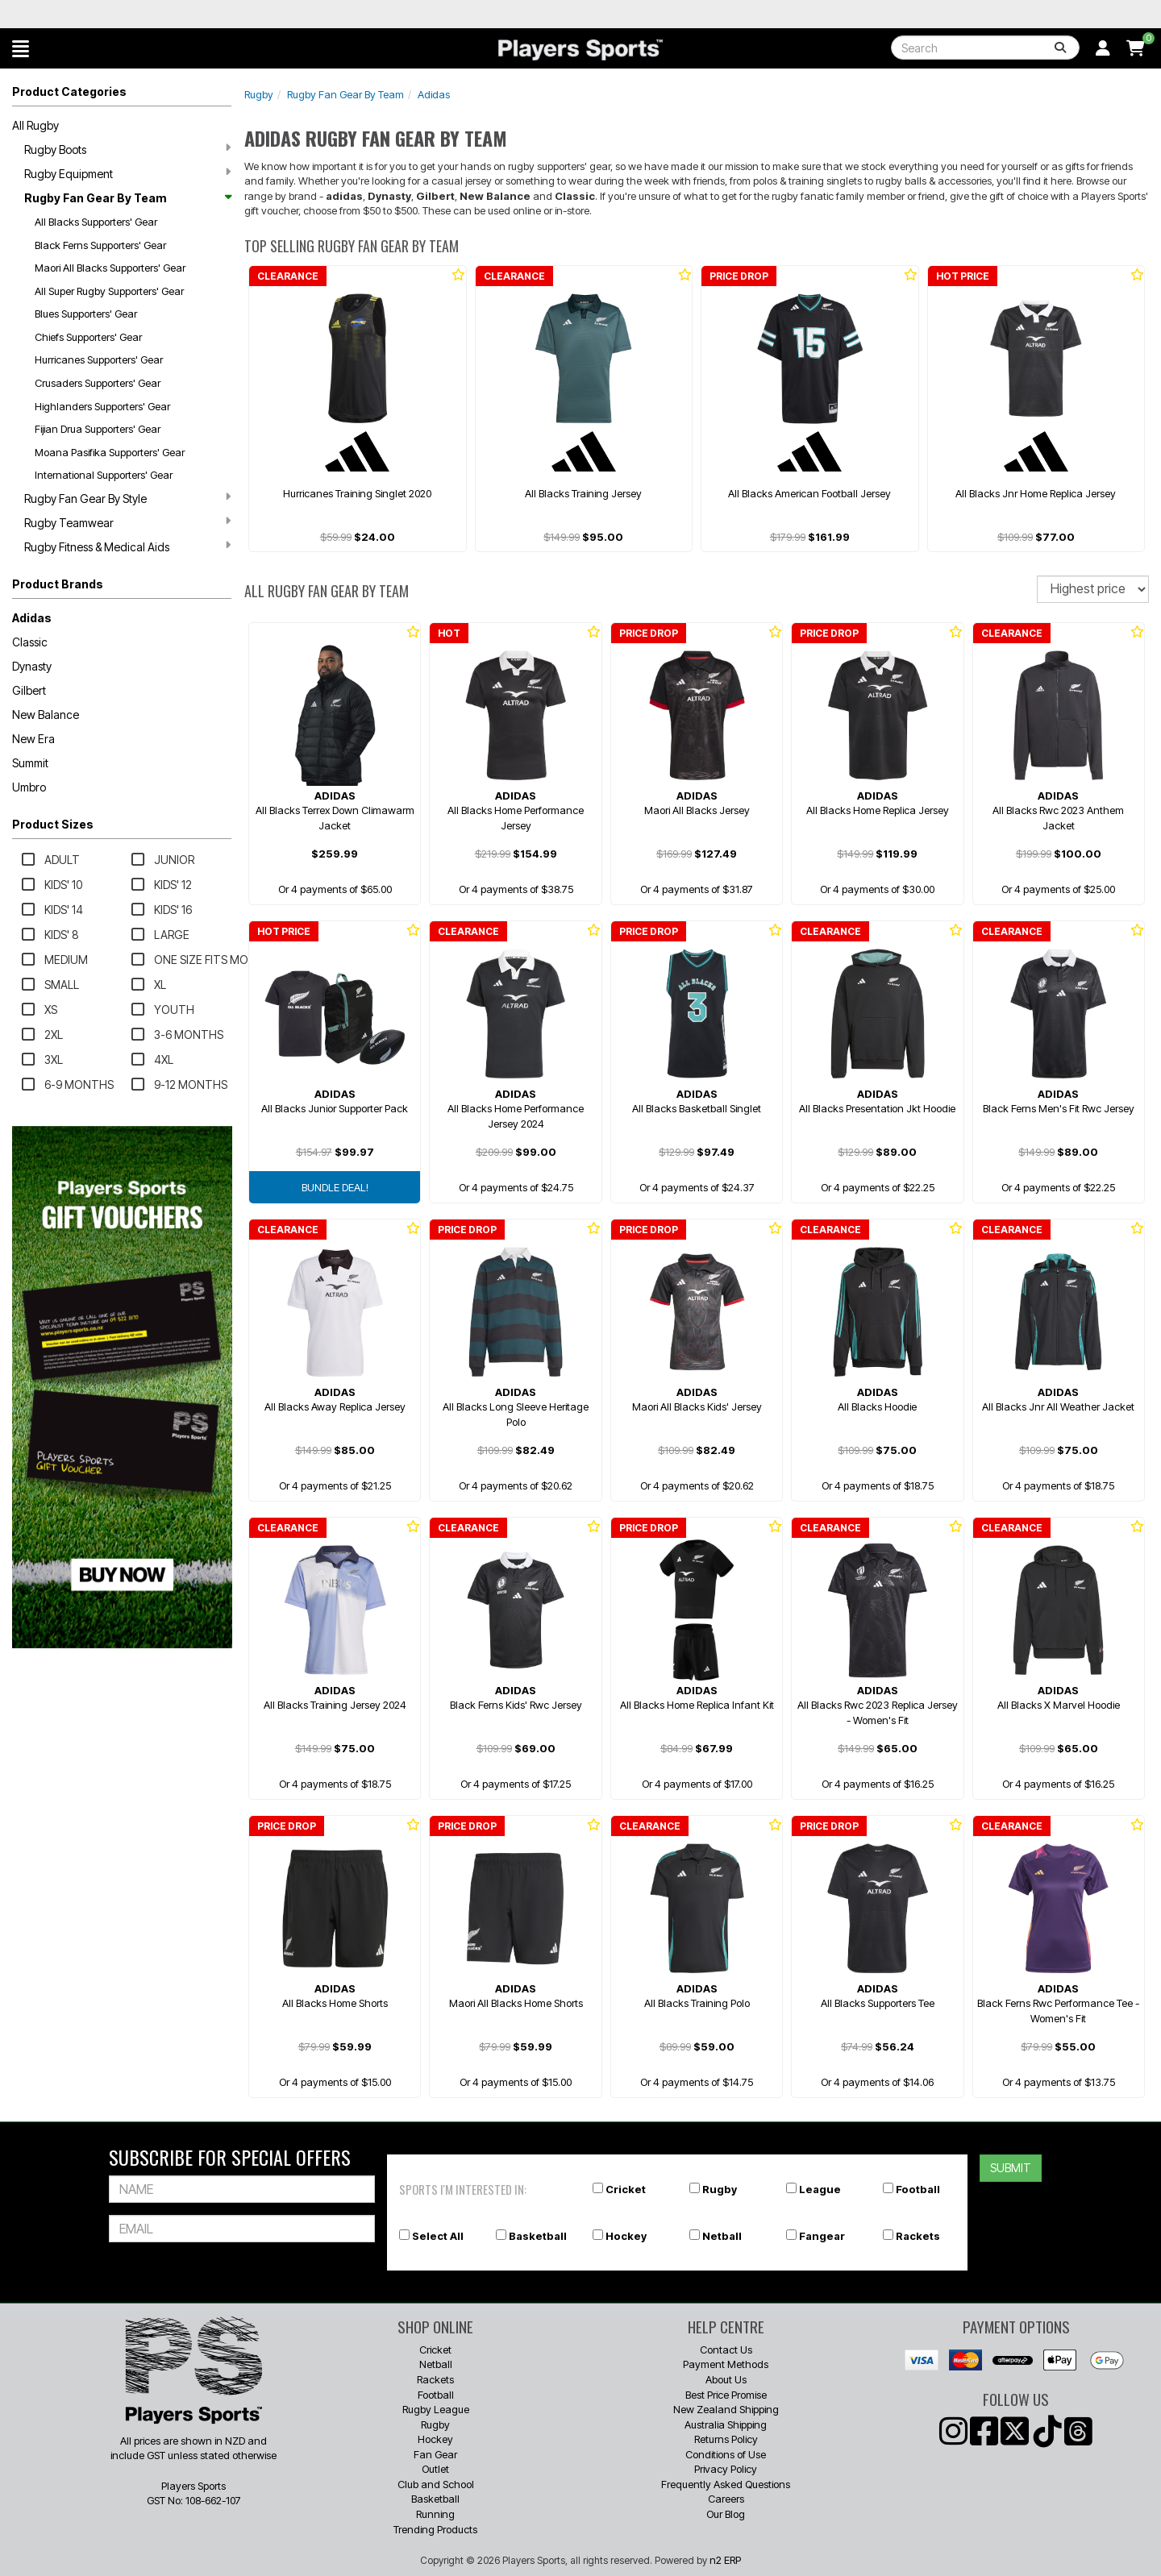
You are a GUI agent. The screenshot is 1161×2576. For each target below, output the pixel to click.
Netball (722, 2235)
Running (435, 2513)
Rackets (918, 2235)
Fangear (822, 2235)
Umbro (29, 787)
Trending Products (435, 2529)
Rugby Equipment (127, 173)
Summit (30, 763)
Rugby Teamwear (127, 522)
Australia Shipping (726, 2424)
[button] (20, 48)
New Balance (45, 714)
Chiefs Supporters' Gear (88, 336)
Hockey (626, 2235)
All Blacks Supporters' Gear (96, 221)
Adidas (32, 618)
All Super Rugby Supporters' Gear (109, 291)
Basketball (538, 2235)
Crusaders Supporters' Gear (97, 382)
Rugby (258, 94)
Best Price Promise (726, 2394)
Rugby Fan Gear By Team (127, 198)
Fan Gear (435, 2454)
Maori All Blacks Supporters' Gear (110, 267)
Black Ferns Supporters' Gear (100, 245)
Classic (30, 642)
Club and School (435, 2484)
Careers (726, 2498)
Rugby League (435, 2409)
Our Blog (725, 2513)
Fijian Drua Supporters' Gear (97, 428)
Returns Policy (726, 2439)
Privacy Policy (725, 2468)
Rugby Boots (127, 149)
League (820, 2189)
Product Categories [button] (69, 91)
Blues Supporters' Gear (86, 313)
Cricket (625, 2189)
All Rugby (35, 125)
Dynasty (32, 666)
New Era (33, 739)
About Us (726, 2379)
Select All (438, 2235)
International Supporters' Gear (104, 474)
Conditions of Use (725, 2454)
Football (918, 2189)
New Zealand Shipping (726, 2409)
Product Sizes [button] (53, 824)
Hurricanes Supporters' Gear (99, 359)
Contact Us (726, 2349)
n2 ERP (725, 2559)
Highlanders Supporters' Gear (102, 406)
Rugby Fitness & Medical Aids (127, 546)
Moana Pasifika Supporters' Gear (110, 452)
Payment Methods (725, 2364)
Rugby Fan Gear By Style (127, 498)
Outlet (435, 2468)
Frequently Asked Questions (725, 2484)
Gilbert (29, 690)
